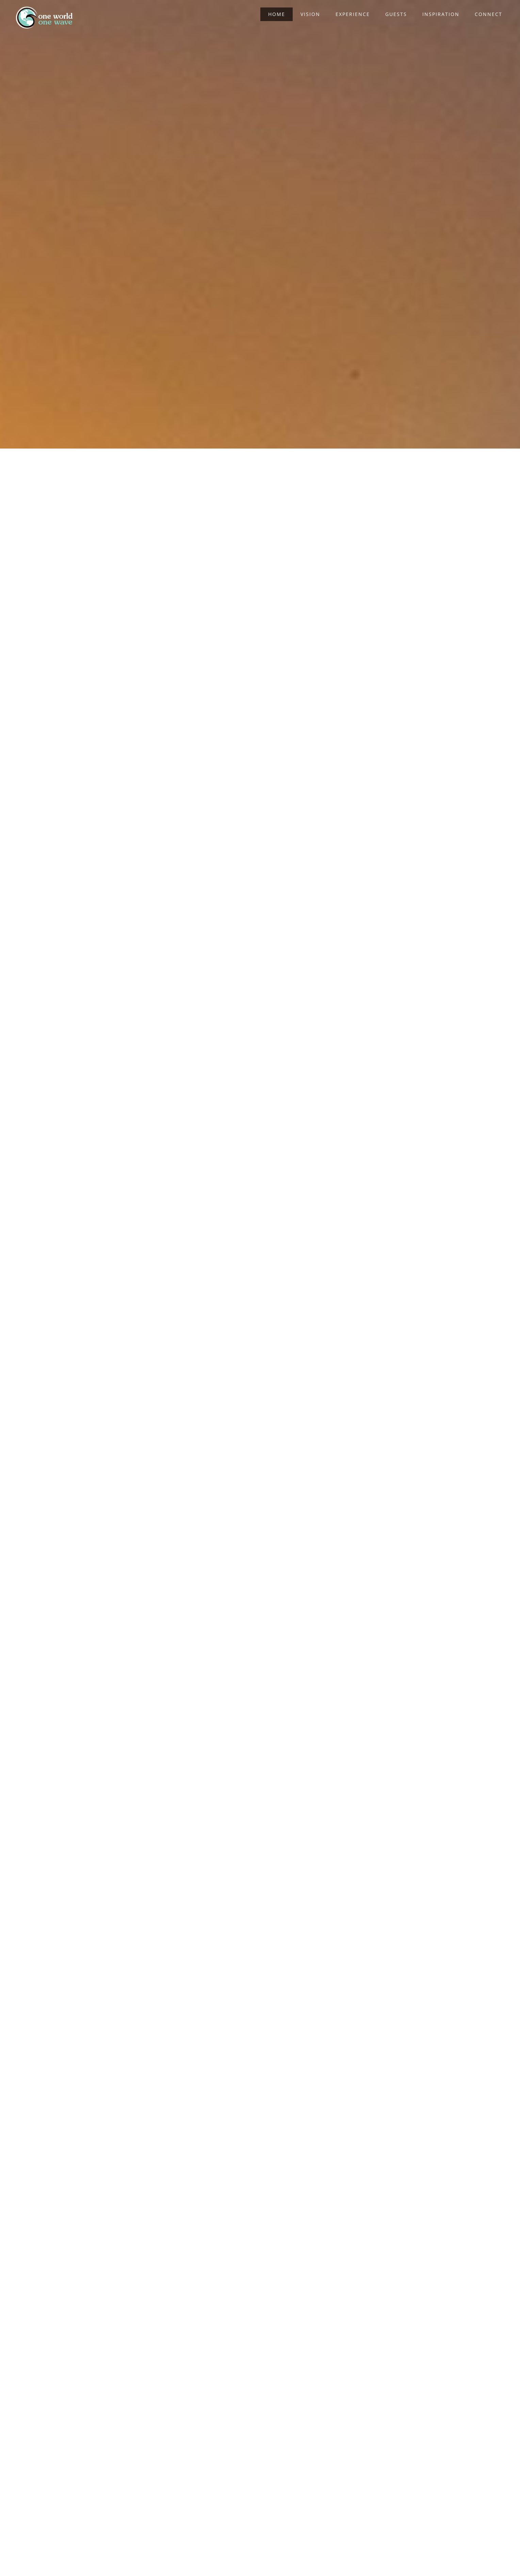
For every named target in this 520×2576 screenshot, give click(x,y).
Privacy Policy (358, 2559)
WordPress (328, 2559)
